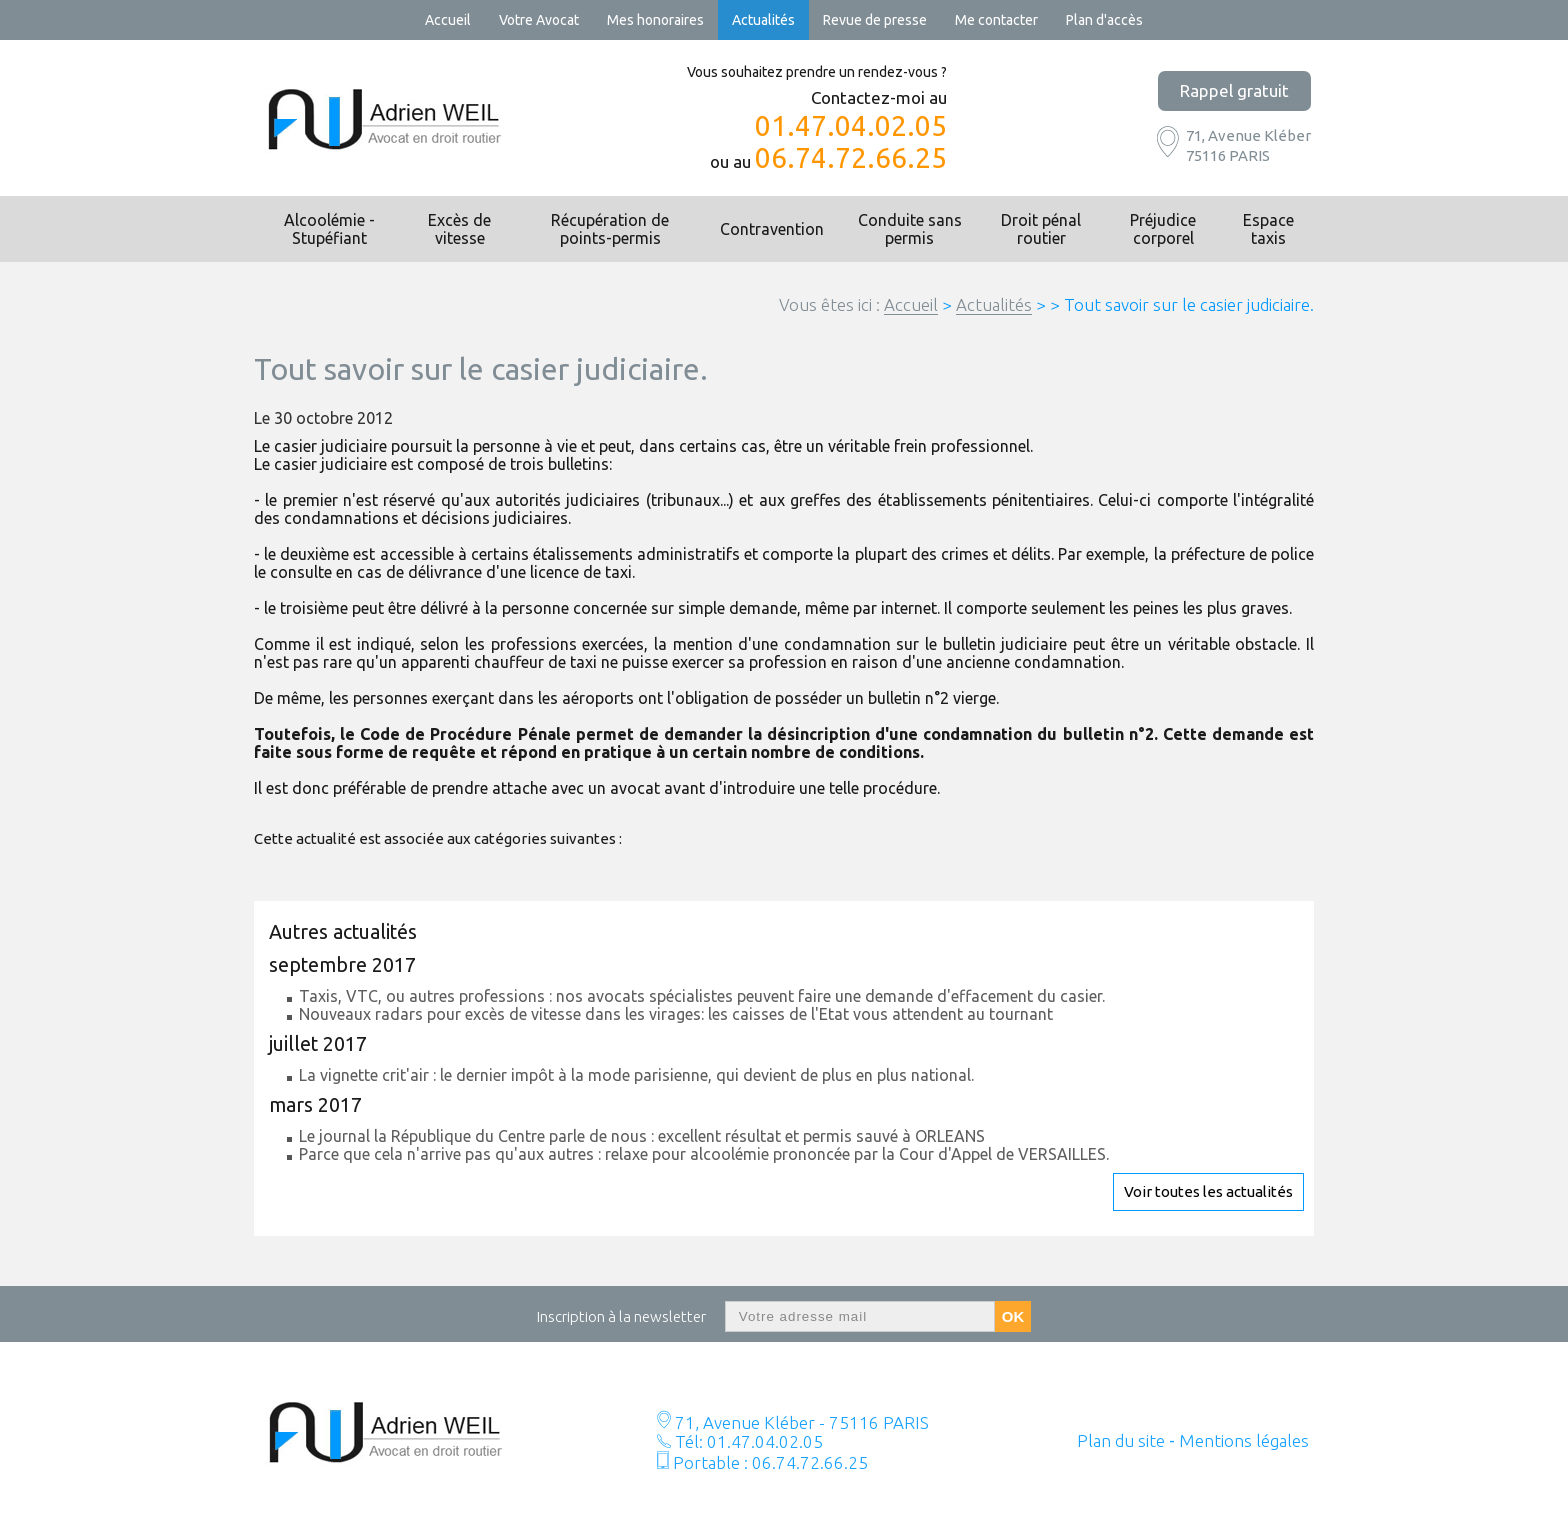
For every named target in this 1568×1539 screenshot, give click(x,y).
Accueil (448, 20)
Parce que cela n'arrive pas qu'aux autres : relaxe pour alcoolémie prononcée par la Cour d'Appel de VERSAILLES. (704, 1154)
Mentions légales (1244, 1440)
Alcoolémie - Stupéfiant (329, 229)
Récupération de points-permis (610, 229)
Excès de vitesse (459, 229)
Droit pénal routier (1041, 229)
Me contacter (996, 20)
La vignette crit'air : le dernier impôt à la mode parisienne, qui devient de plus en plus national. (636, 1075)
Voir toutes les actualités (1208, 1191)
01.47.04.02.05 (851, 126)
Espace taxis (1268, 229)
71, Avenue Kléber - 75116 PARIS (800, 1422)
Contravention (772, 229)
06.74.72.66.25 (851, 158)
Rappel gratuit (1234, 90)
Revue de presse (875, 20)
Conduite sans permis (910, 229)
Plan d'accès (1104, 20)
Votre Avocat (539, 20)
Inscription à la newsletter (621, 1316)
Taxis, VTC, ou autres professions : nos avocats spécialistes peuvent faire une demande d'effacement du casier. (702, 996)
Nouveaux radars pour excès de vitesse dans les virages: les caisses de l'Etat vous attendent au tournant (676, 1014)
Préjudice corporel (1163, 229)
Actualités (763, 20)
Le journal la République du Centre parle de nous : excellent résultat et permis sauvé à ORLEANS (642, 1136)
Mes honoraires (655, 20)
